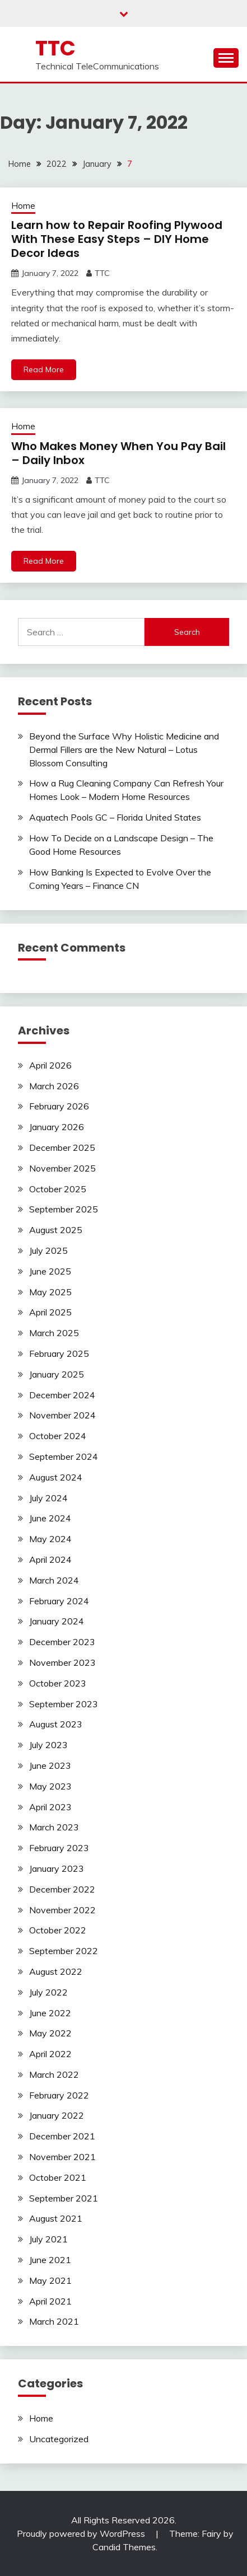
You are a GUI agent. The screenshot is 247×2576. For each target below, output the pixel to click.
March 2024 (54, 1580)
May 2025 (50, 1292)
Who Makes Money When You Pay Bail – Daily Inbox (118, 453)
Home (23, 205)
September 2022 (63, 1950)
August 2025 (55, 1229)
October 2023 (57, 1683)
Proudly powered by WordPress (82, 2533)
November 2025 (62, 1168)
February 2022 (59, 2095)
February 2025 (59, 1353)
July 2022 (48, 1992)
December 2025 (62, 1147)
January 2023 (56, 1868)
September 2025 (63, 1209)
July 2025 (48, 1250)
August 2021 (55, 2218)
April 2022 (50, 2053)
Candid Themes (124, 2546)
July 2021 (48, 2239)
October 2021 (57, 2177)
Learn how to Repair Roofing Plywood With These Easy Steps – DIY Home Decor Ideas (116, 239)
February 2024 (59, 1601)
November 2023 (62, 1662)
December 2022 (62, 1889)
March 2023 (54, 1827)
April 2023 (50, 1806)
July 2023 (48, 1744)
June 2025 (50, 1271)
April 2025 (50, 1312)
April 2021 (50, 2301)
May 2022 (50, 2033)
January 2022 (56, 2115)
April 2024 (50, 1559)
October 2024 (57, 1435)
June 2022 (50, 2012)
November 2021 (62, 2156)
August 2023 (55, 1724)
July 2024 (48, 1498)
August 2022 (55, 1971)
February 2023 (59, 1847)
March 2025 (54, 1332)
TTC (55, 48)
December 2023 (62, 1641)
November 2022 (62, 1909)
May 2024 (50, 1538)
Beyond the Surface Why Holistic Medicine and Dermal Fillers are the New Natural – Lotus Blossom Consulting (124, 749)
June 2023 (50, 1765)
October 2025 (57, 1189)
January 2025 (56, 1374)
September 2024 (63, 1456)
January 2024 (56, 1621)
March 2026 (54, 1086)
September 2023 (63, 1703)
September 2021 (63, 2198)
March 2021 (54, 2321)
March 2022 (54, 2074)
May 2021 (50, 2280)
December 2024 (62, 1395)
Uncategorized (58, 2438)
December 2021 (62, 2136)
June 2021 (50, 2259)
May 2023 (50, 1786)
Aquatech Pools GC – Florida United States (115, 817)
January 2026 (56, 1126)
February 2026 (59, 1106)
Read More (44, 369)
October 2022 (57, 1930)
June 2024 (50, 1518)
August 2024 (55, 1477)
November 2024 (62, 1415)
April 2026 (50, 1065)
